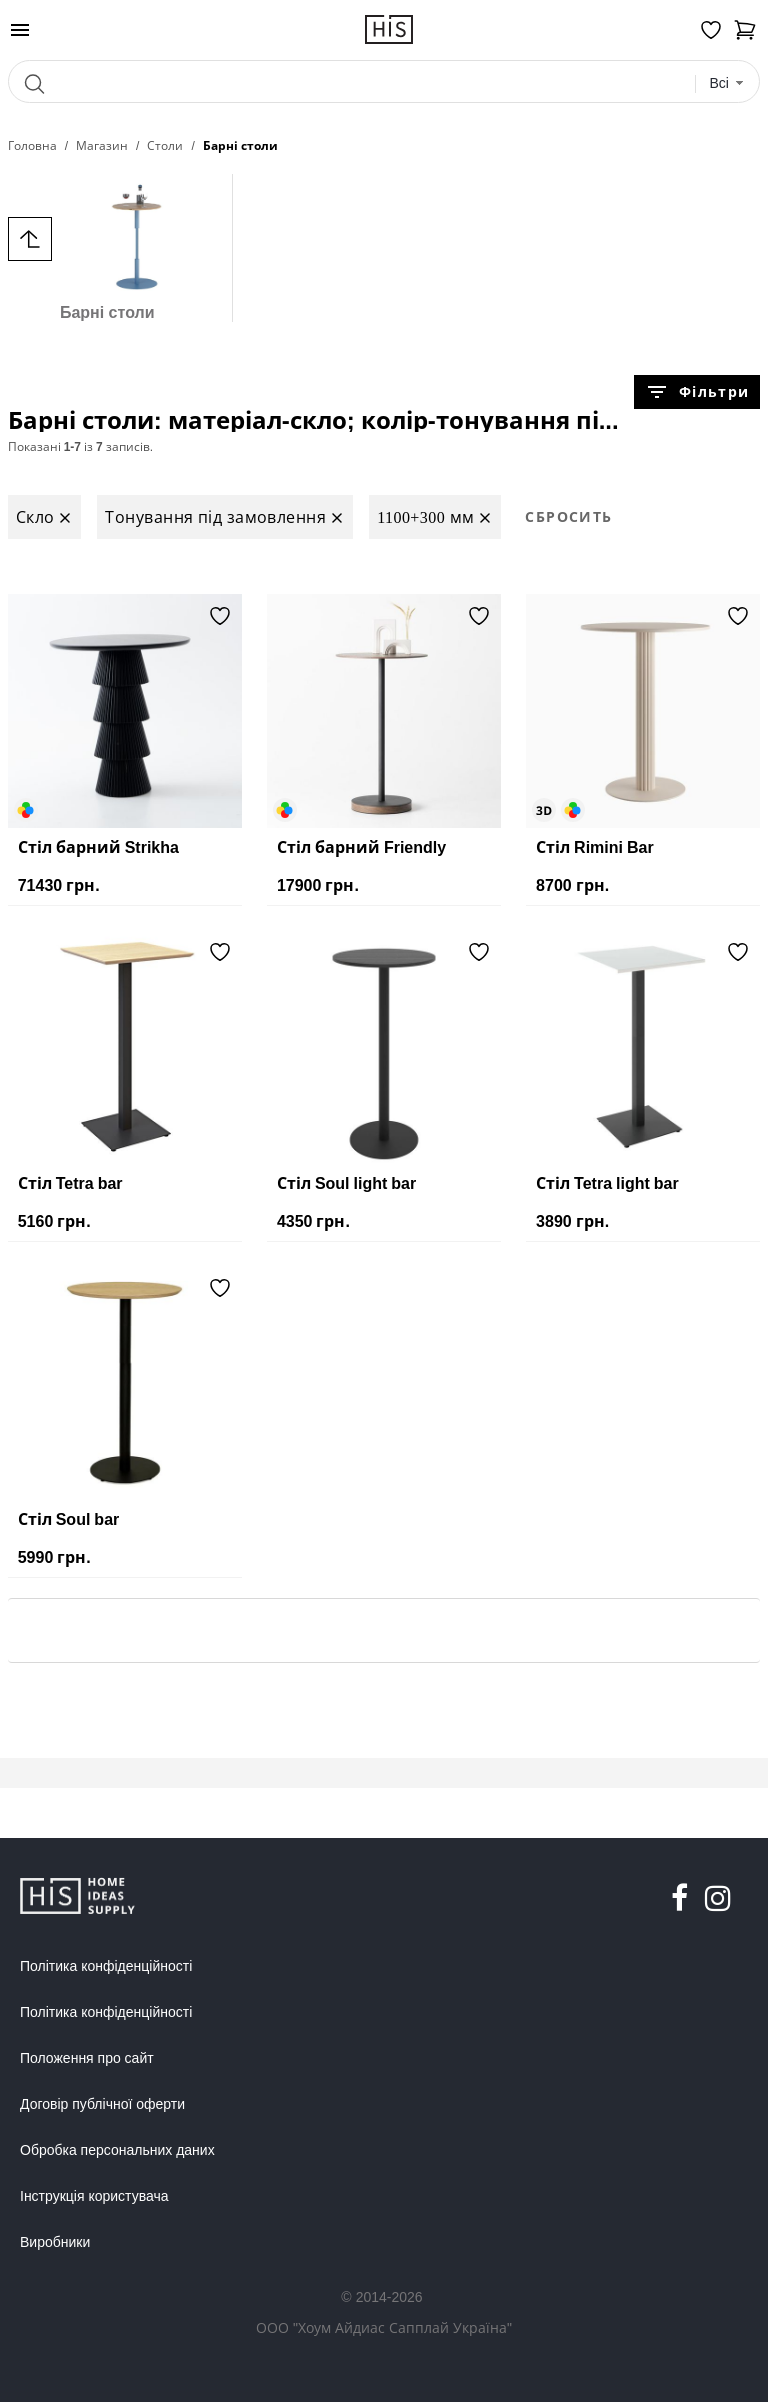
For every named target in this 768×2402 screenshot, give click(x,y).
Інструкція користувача (94, 2196)
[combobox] (726, 83)
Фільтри (697, 392)
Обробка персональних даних (117, 2150)
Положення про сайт (87, 2058)
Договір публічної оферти (102, 2104)
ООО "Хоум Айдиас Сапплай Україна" (384, 2327)
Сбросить (568, 516)
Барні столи (107, 247)
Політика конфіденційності (106, 1966)
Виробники (55, 2242)
